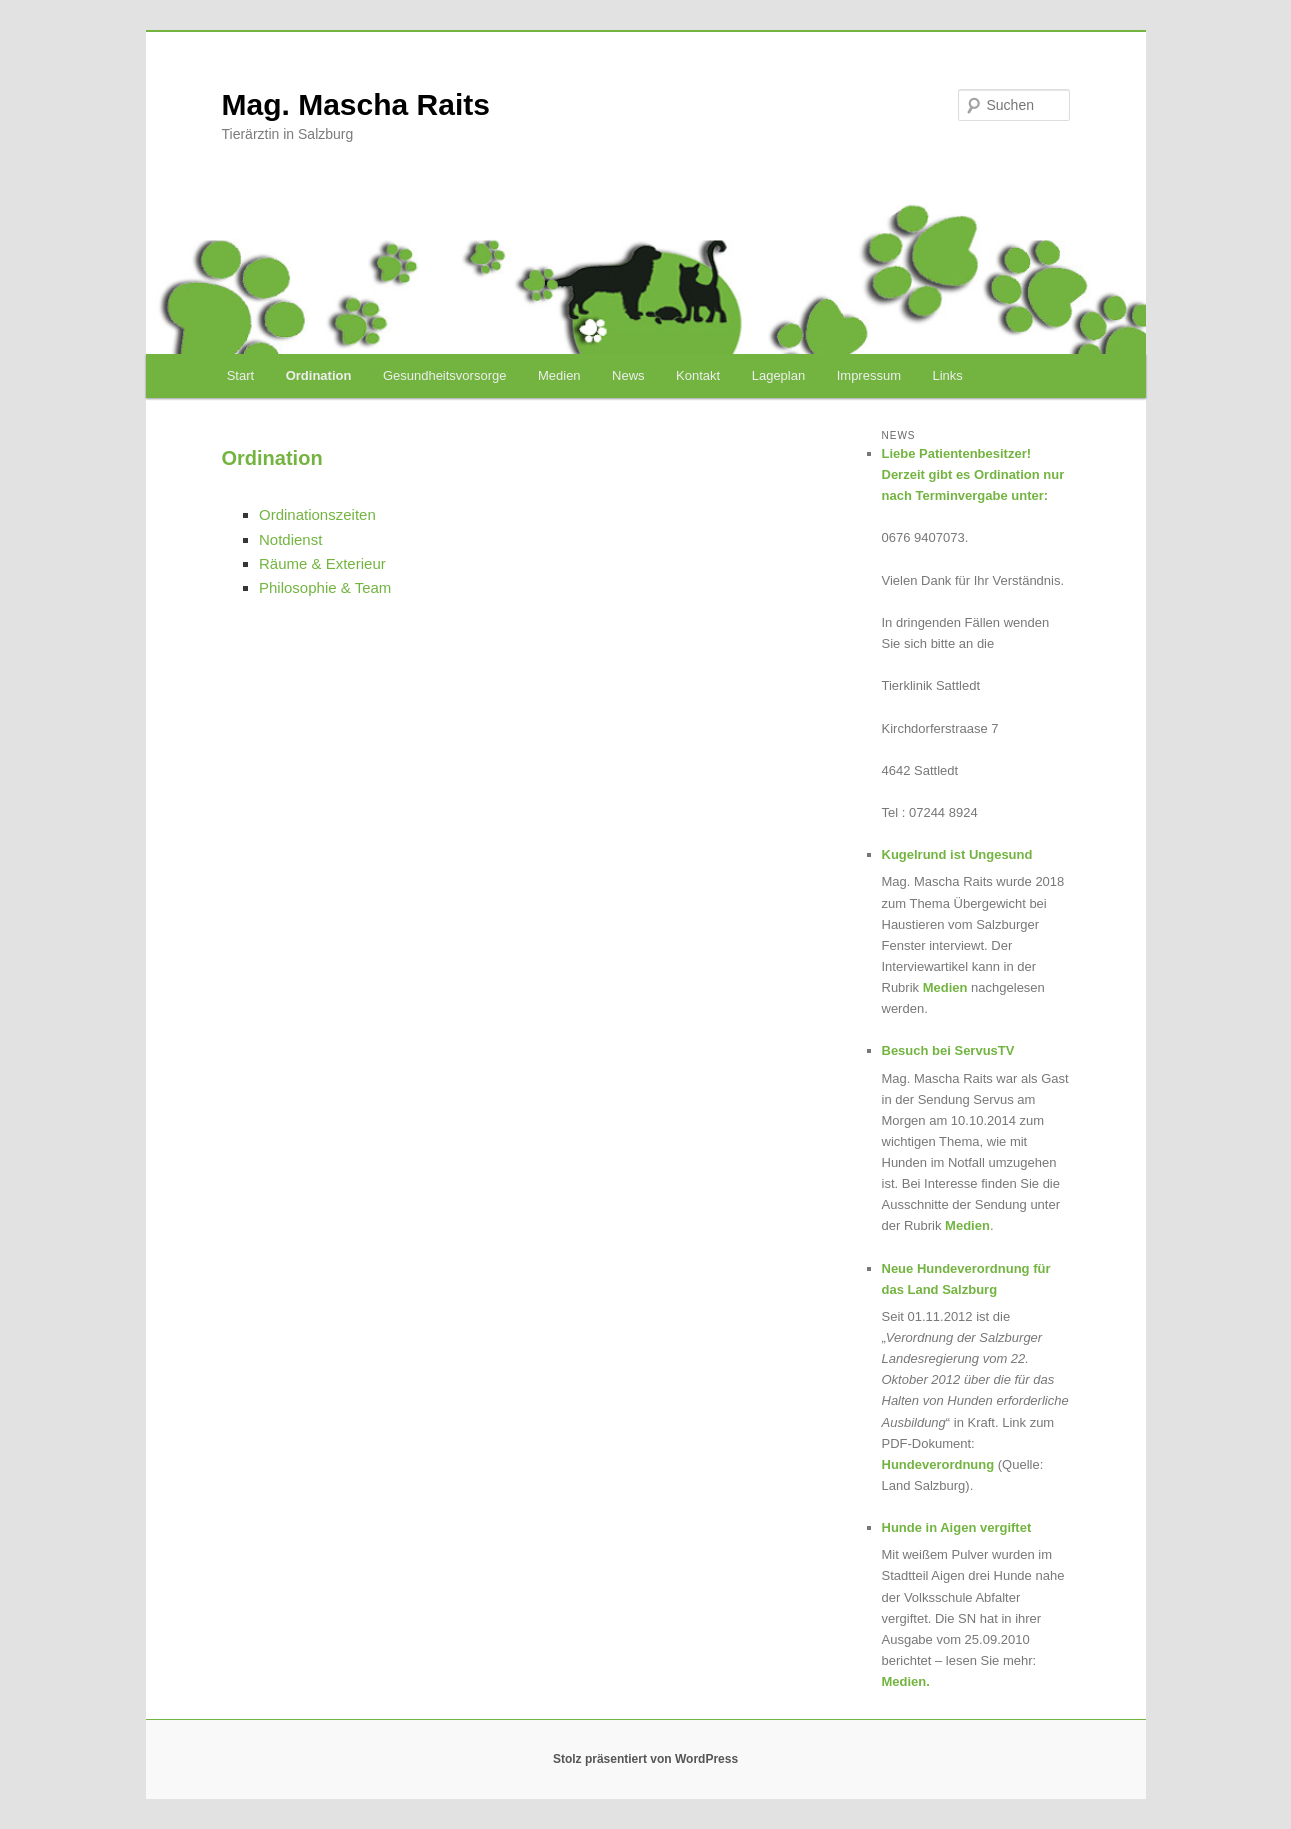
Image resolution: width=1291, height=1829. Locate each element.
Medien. (906, 1681)
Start (240, 375)
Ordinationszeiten (317, 514)
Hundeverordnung (938, 1464)
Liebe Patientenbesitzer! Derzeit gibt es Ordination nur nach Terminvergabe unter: (973, 474)
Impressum (869, 375)
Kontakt (698, 375)
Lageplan (779, 375)
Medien (559, 375)
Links (948, 375)
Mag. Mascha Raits (356, 104)
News (628, 375)
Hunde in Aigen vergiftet (957, 1527)
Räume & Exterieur (322, 563)
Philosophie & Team (325, 587)
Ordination (319, 375)
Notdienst (290, 539)
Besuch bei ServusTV (948, 1050)
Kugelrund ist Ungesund (957, 854)
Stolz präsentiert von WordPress (645, 1759)
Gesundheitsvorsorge (445, 375)
